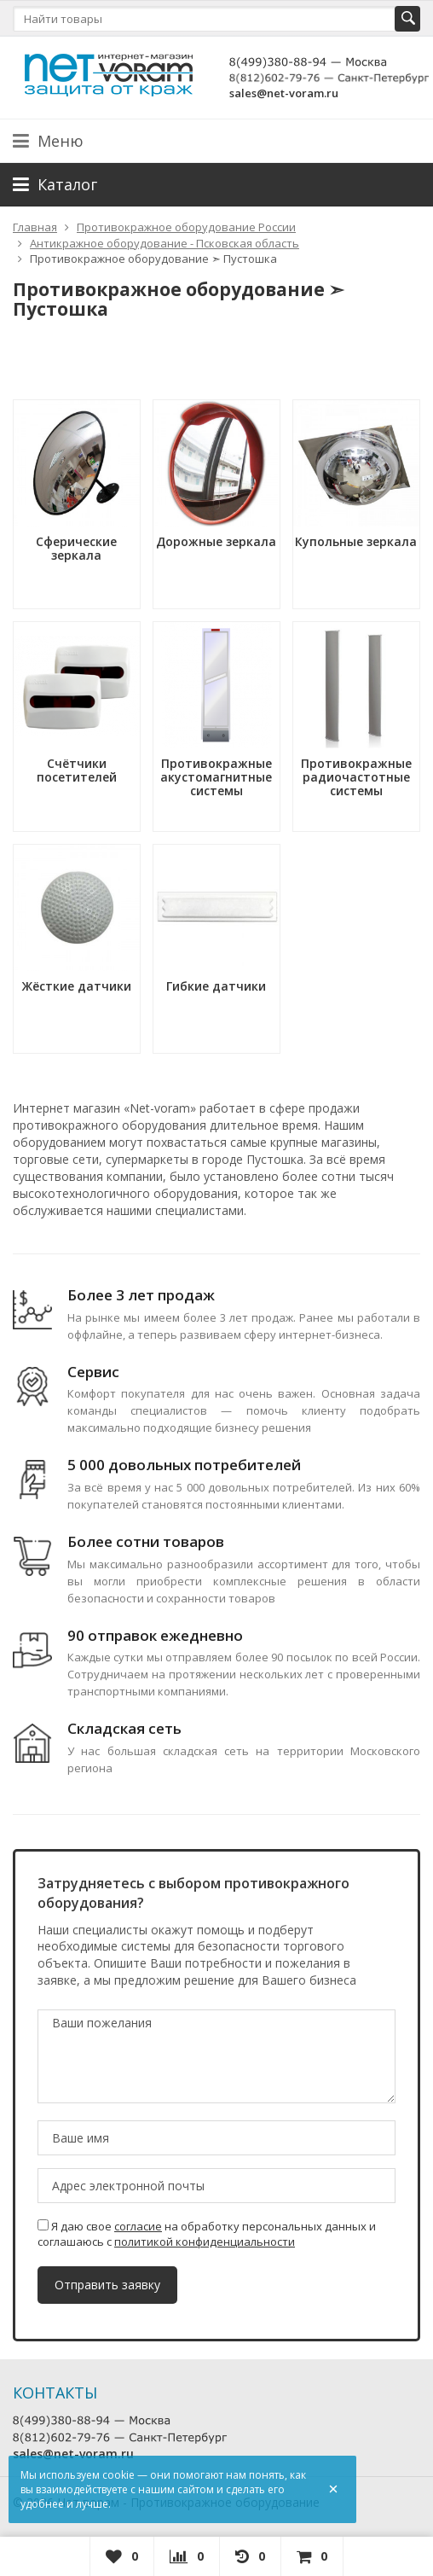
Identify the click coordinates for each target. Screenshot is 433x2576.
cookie (118, 2475)
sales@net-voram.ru (283, 93)
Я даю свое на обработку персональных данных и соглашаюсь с (207, 2233)
